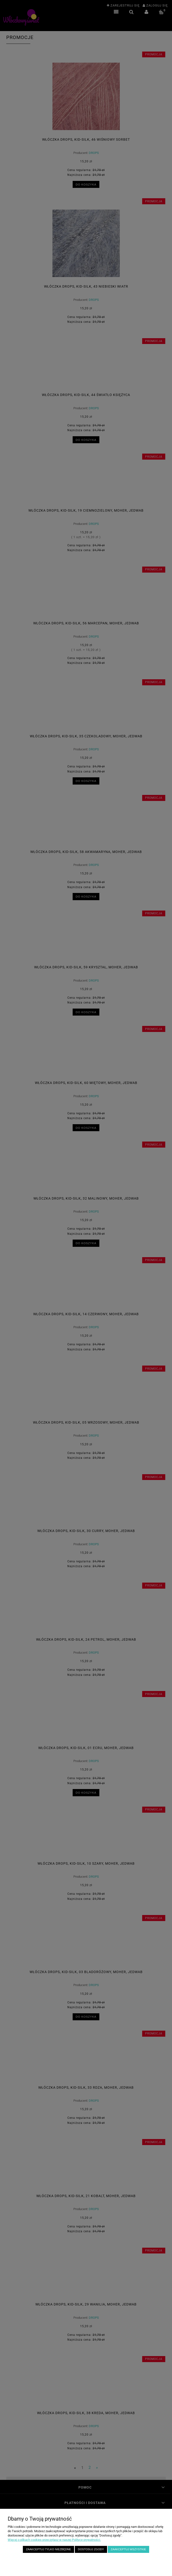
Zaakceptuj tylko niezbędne (48, 2549)
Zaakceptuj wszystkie (128, 2549)
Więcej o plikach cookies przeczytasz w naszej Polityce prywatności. (54, 2540)
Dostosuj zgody (91, 2549)
